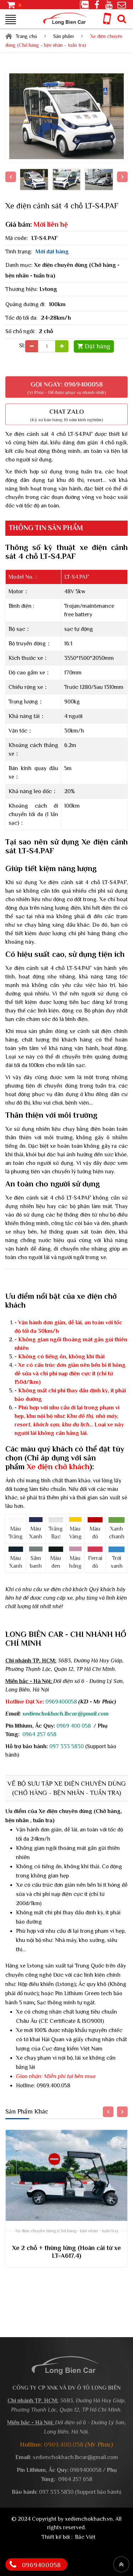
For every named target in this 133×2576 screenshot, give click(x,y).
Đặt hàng (97, 346)
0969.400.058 (53, 2085)
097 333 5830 (66, 1746)
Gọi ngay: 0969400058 (66, 383)
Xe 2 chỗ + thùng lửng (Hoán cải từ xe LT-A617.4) (66, 2251)
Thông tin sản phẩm (47, 528)
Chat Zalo (66, 410)
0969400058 (61, 1702)
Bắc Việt (85, 2537)
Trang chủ (26, 36)
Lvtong (48, 289)
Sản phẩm (63, 36)
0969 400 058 (73, 1726)
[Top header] (121, 2564)
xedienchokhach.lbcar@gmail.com (65, 1714)
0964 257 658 (39, 1734)
